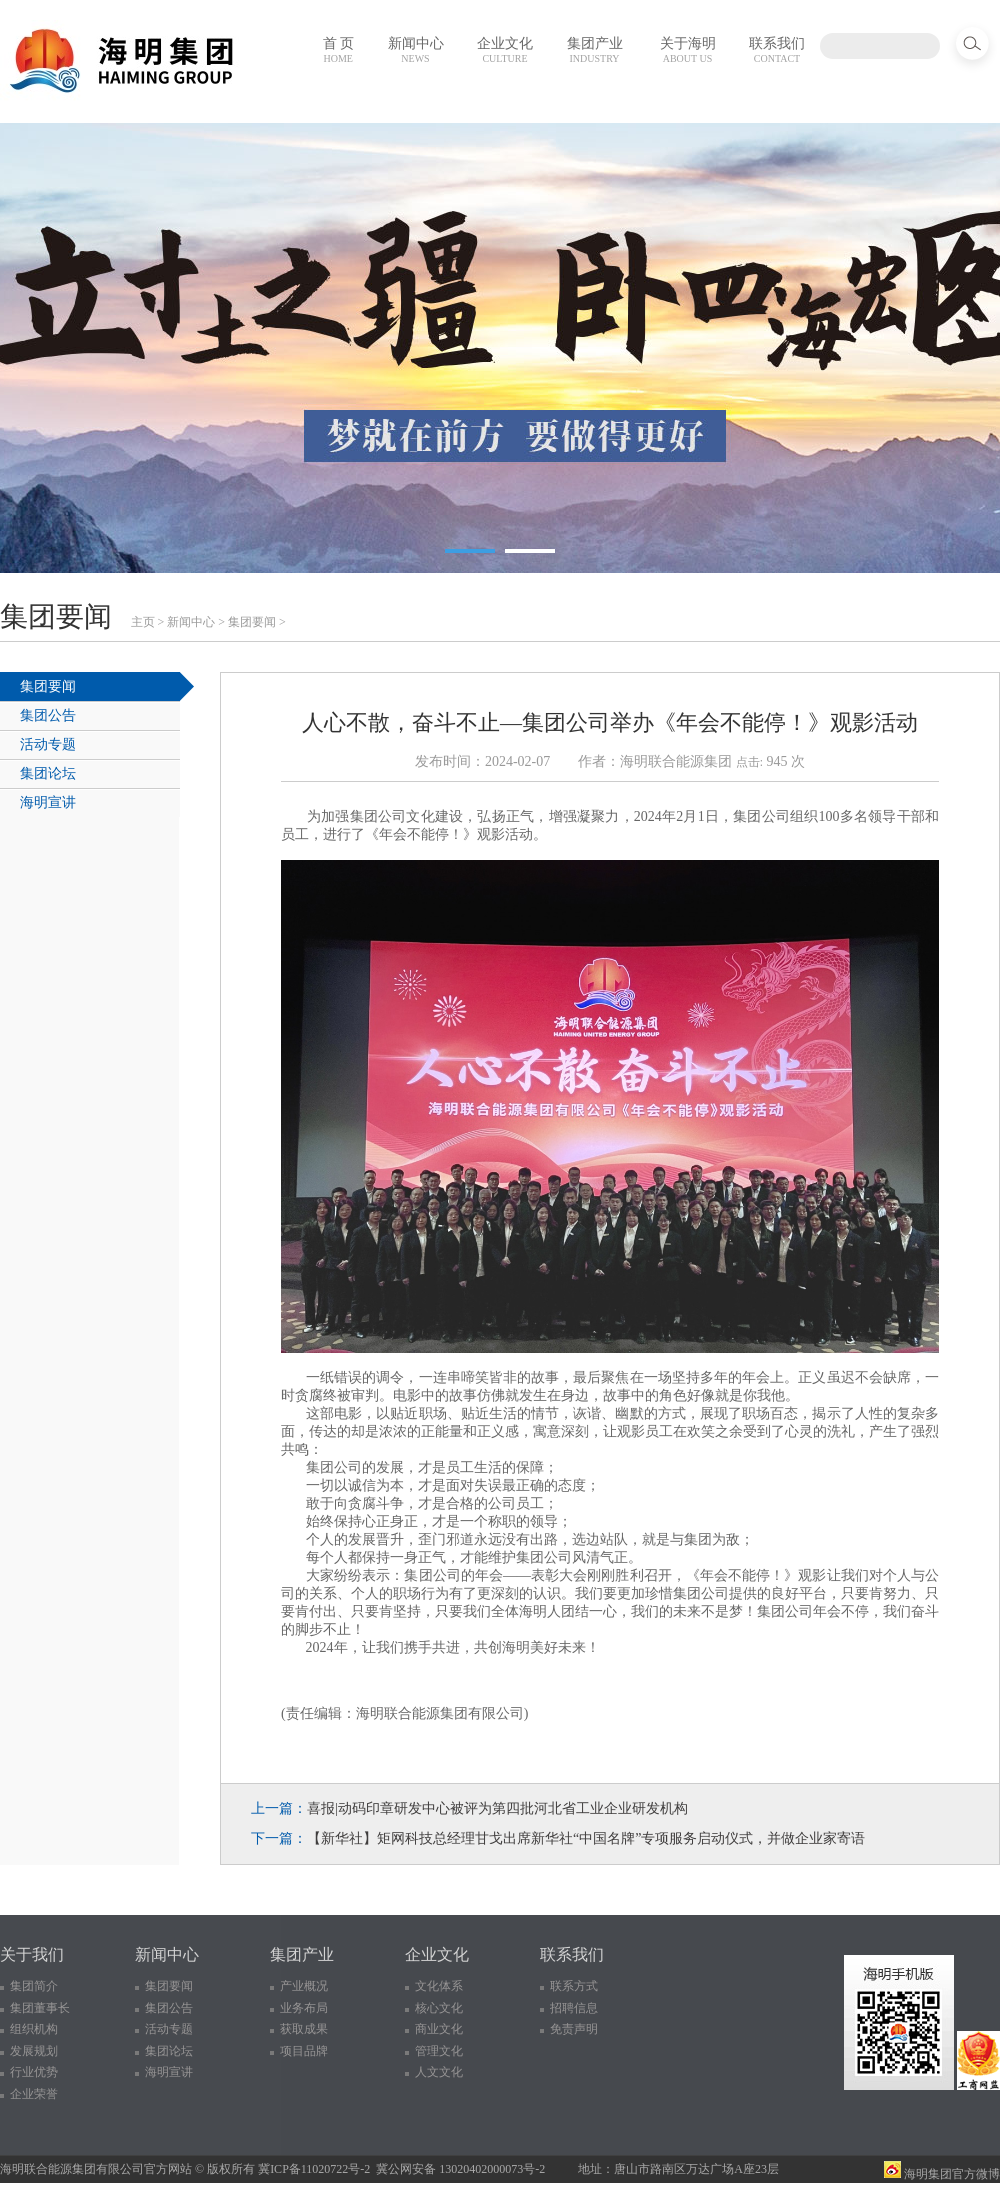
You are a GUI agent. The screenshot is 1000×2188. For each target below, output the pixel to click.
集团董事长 (40, 2008)
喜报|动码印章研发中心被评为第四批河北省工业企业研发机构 (497, 1808)
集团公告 (48, 715)
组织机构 (34, 2029)
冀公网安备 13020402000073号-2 (460, 2169)
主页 (143, 622)
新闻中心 (416, 50)
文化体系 (439, 1986)
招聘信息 (574, 2008)
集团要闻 (252, 622)
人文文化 (439, 2072)
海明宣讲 (48, 802)
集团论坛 (48, 773)
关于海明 (688, 50)
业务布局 (304, 2008)
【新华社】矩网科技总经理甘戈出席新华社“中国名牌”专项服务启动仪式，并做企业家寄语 (586, 1838)
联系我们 (777, 50)
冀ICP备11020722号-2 (314, 2169)
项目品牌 (304, 2051)
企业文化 (505, 50)
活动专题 (48, 744)
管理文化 (439, 2051)
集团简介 (34, 1986)
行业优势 (34, 2072)
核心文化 (439, 2008)
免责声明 (574, 2029)
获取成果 (304, 2029)
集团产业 (595, 50)
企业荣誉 (34, 2094)
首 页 (339, 50)
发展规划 (34, 2051)
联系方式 (574, 1986)
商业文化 (439, 2029)
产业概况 (304, 1986)
